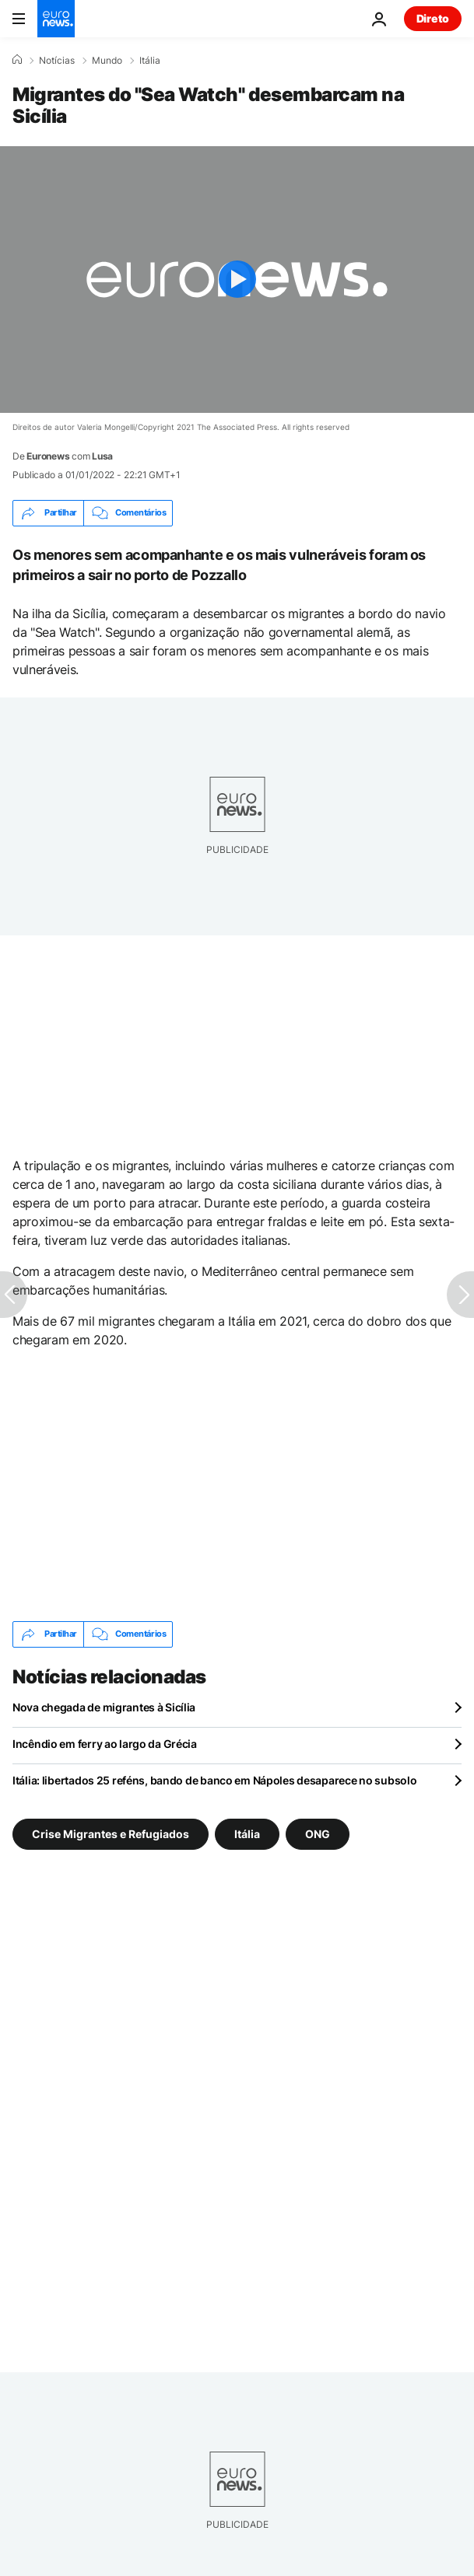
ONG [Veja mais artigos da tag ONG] (317, 1833)
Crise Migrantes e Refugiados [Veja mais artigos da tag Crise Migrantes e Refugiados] (110, 1833)
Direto (432, 18)
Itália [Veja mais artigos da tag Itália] (247, 1833)
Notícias (57, 60)
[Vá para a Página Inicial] (56, 18)
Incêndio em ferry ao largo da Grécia (104, 1743)
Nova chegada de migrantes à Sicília (103, 1707)
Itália (149, 60)
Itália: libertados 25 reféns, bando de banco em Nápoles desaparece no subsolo (214, 1780)
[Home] (17, 59)
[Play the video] (237, 279)
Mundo (107, 60)
